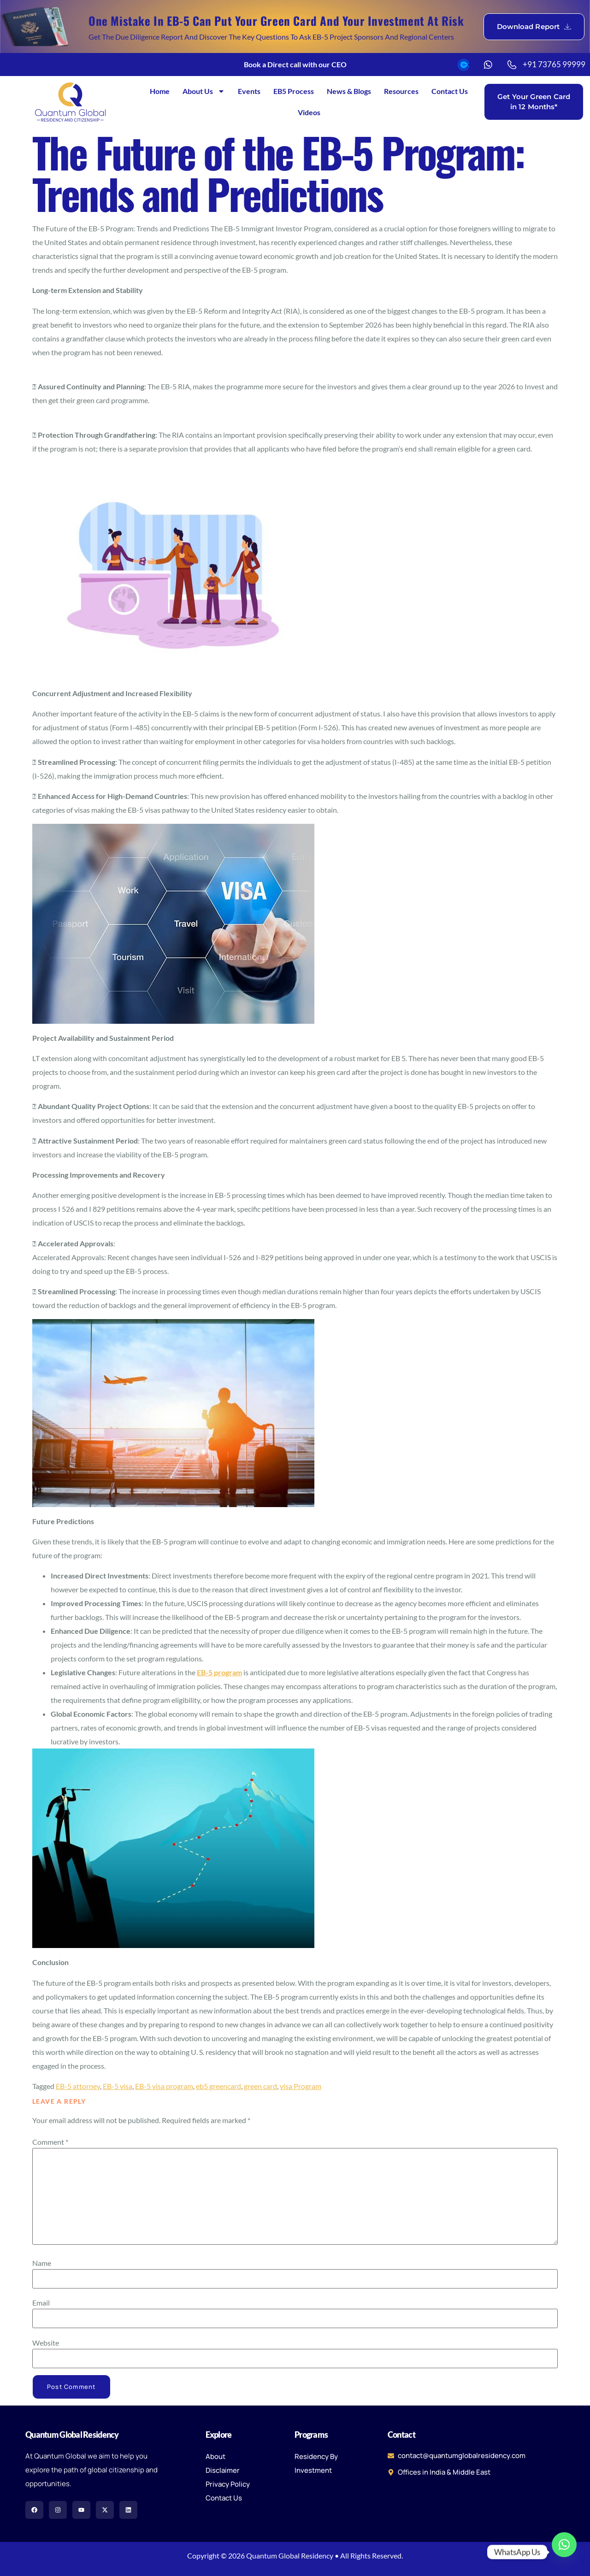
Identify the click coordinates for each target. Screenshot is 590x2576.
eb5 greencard (218, 2086)
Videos (309, 112)
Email (41, 2302)
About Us (204, 91)
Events (249, 91)
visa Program (300, 2086)
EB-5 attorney (78, 2086)
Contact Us (449, 91)
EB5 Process (293, 91)
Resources (401, 91)
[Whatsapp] (564, 2552)
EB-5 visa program (164, 2086)
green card (260, 2086)
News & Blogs (349, 91)
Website (45, 2343)
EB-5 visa (117, 2086)
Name (41, 2263)
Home (160, 91)
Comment (50, 2142)
